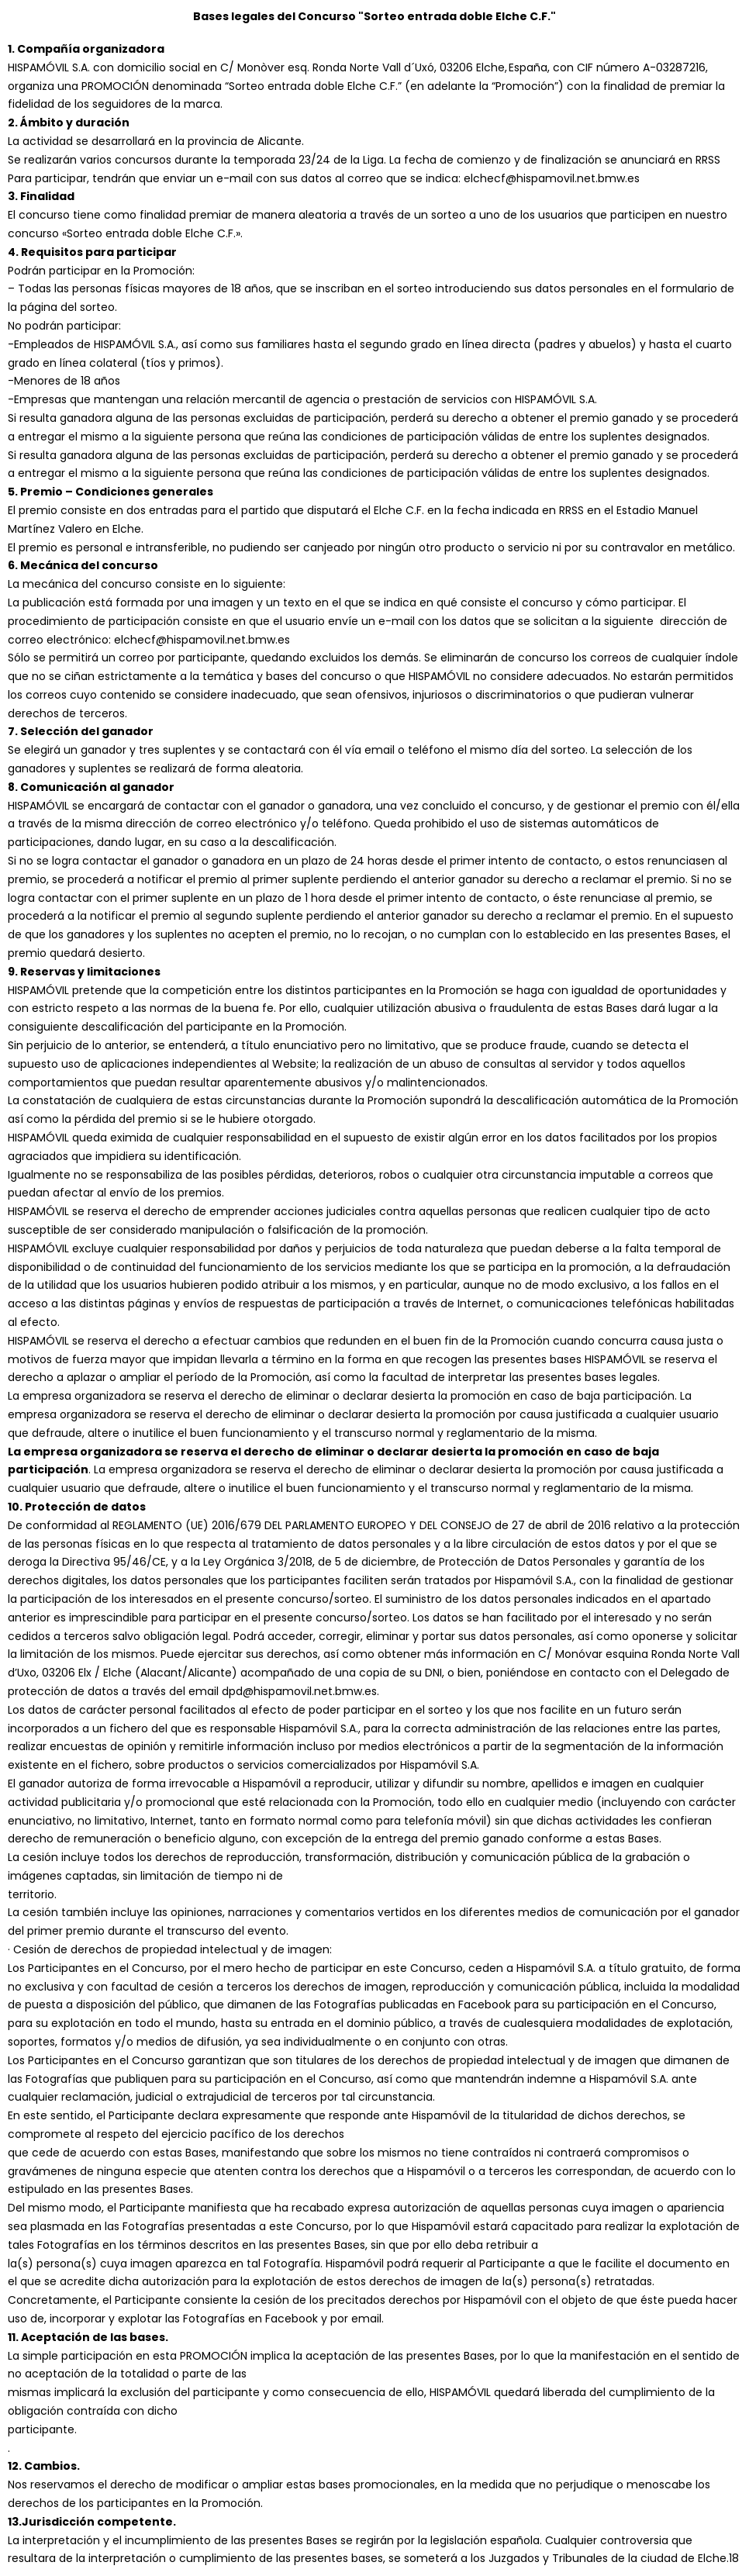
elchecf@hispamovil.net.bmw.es (202, 639)
